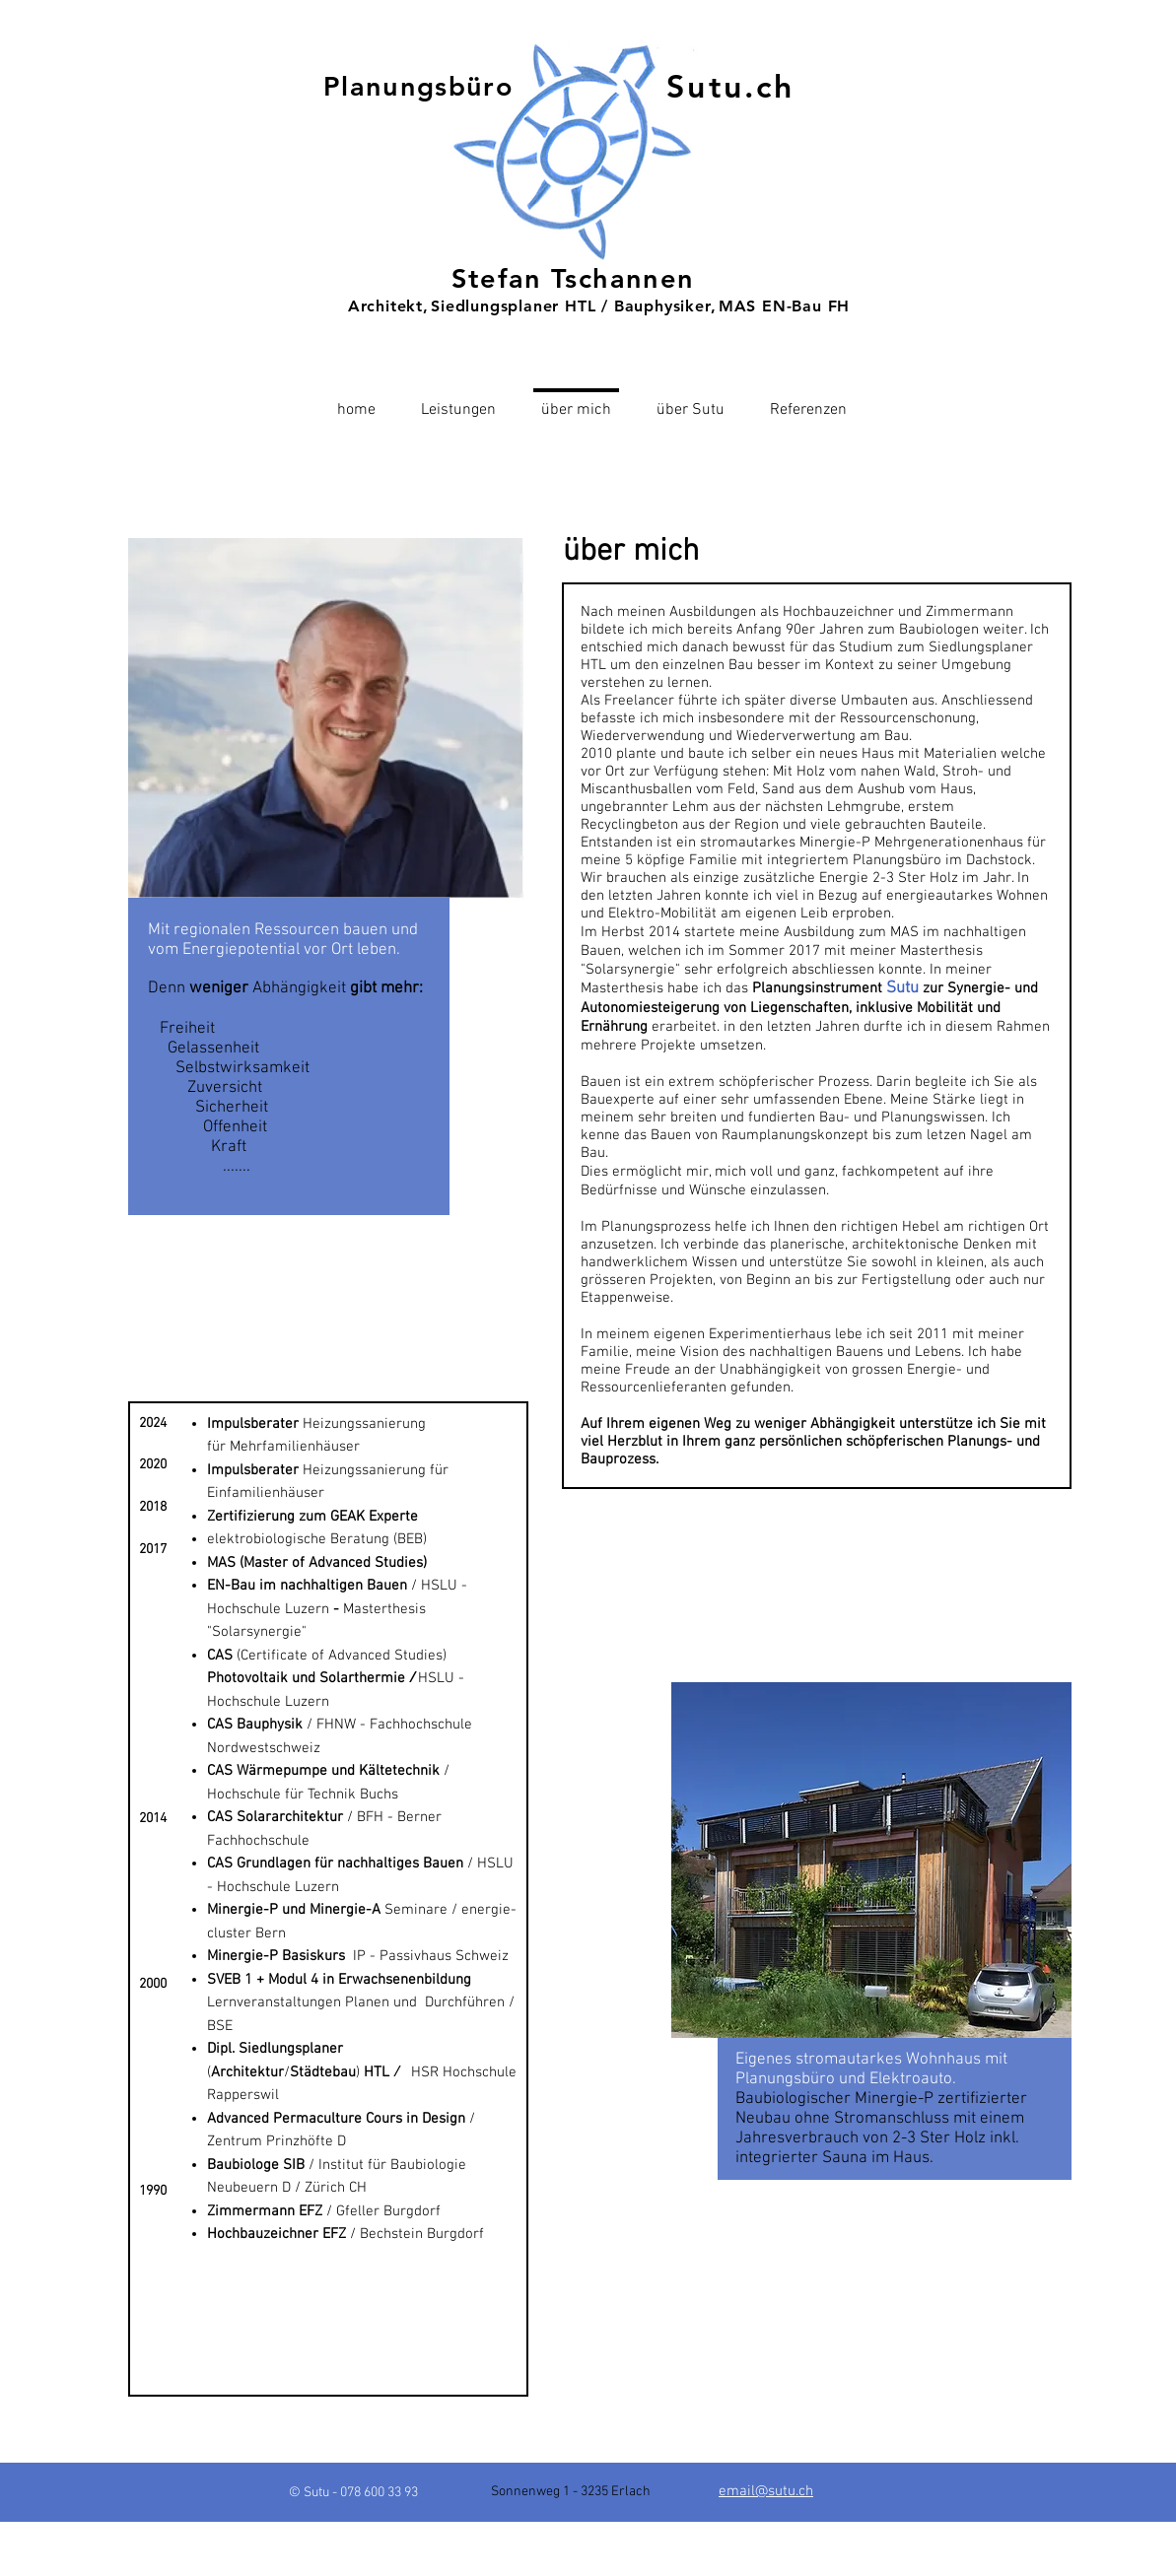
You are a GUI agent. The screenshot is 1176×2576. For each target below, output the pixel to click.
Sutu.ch (730, 85)
